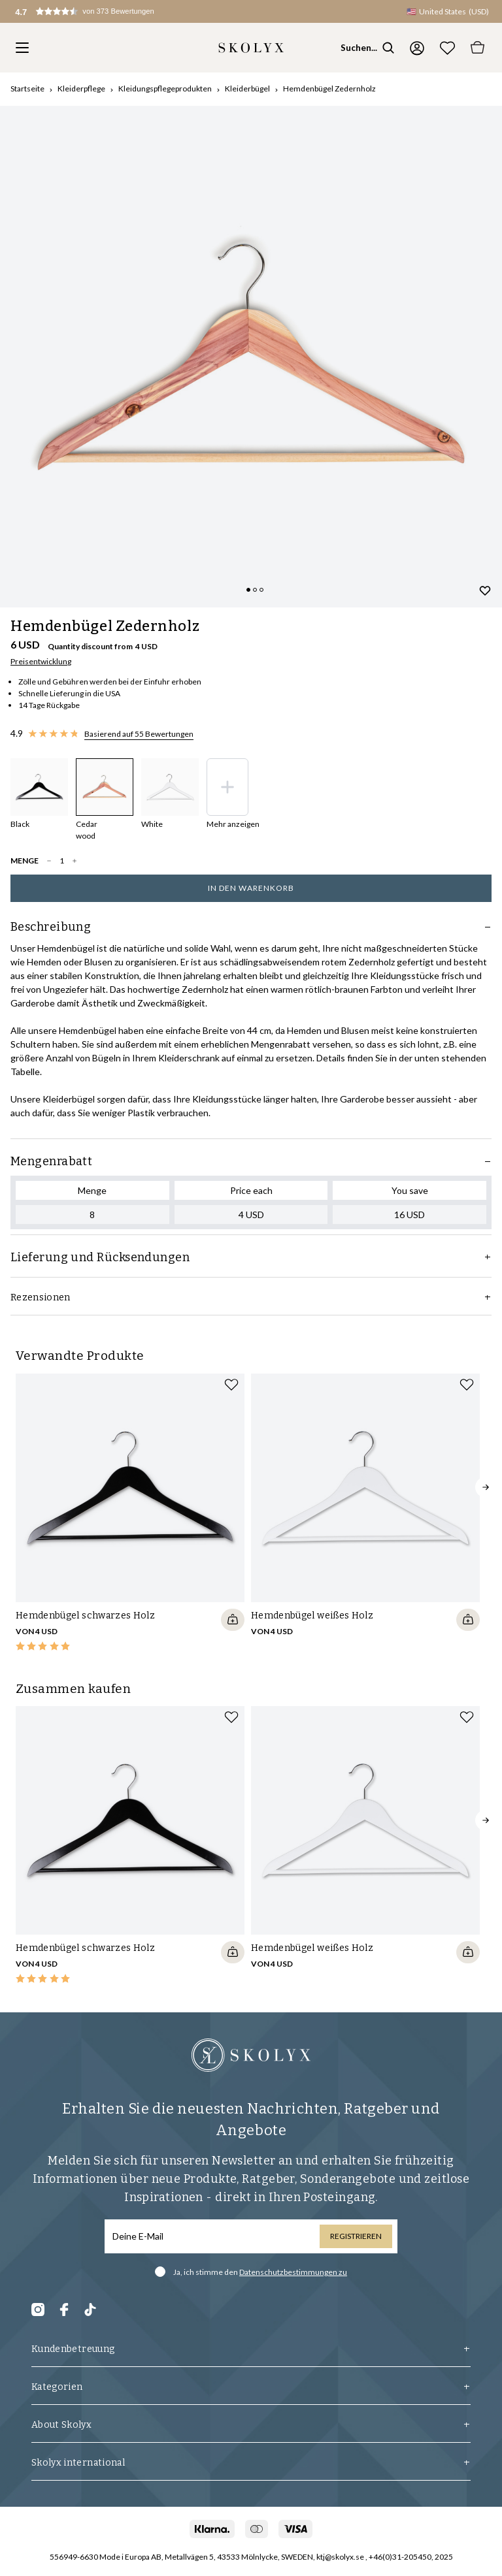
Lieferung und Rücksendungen (251, 1257)
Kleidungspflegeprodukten (165, 88)
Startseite (27, 88)
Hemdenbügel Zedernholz (329, 88)
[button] (97, 13)
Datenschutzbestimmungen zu (293, 2272)
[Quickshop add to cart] (232, 1620)
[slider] (251, 356)
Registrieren (356, 2236)
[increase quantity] (74, 860)
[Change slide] (248, 590)
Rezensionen (251, 1297)
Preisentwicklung (40, 661)
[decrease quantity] (49, 860)
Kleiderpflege (81, 88)
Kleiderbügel (247, 88)
